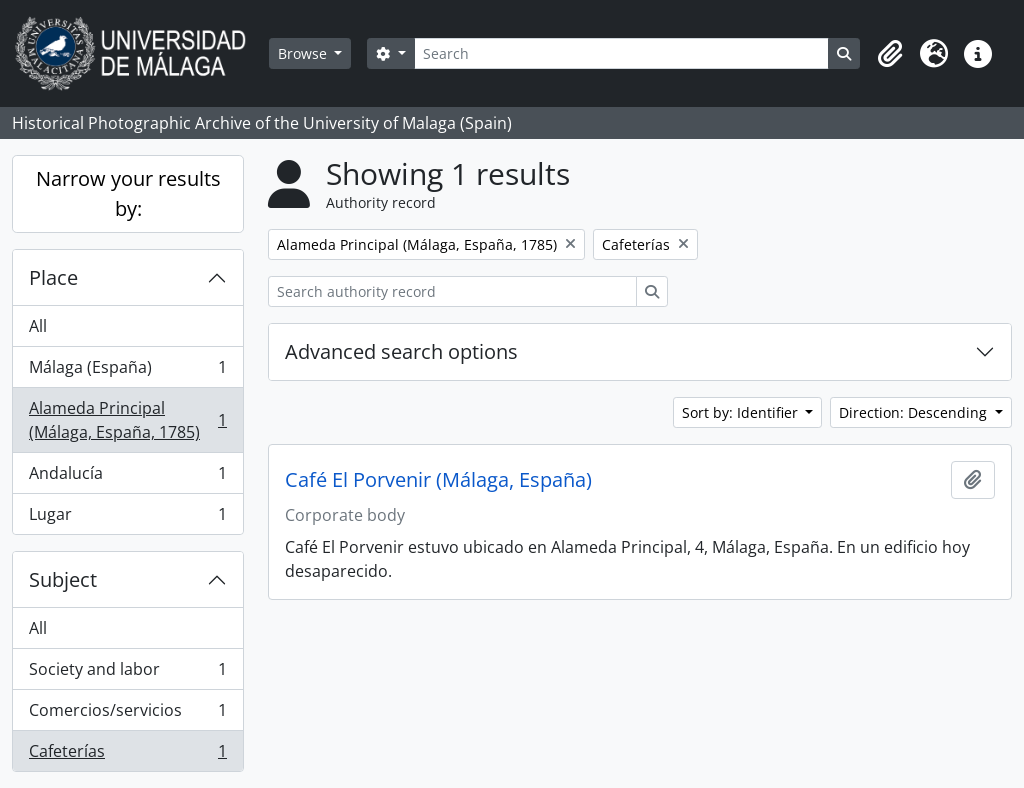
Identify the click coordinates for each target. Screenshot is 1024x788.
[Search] (621, 53)
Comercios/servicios (127, 714)
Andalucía (127, 477)
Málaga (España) (127, 371)
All (38, 326)
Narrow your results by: (128, 193)
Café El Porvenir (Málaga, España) (438, 480)
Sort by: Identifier (742, 412)
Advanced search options (401, 351)
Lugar (127, 518)
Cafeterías (127, 755)
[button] (890, 54)
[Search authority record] (452, 291)
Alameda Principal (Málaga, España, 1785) (127, 420)
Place (53, 277)
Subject (63, 579)
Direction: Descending (915, 412)
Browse (304, 53)
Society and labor (127, 673)
